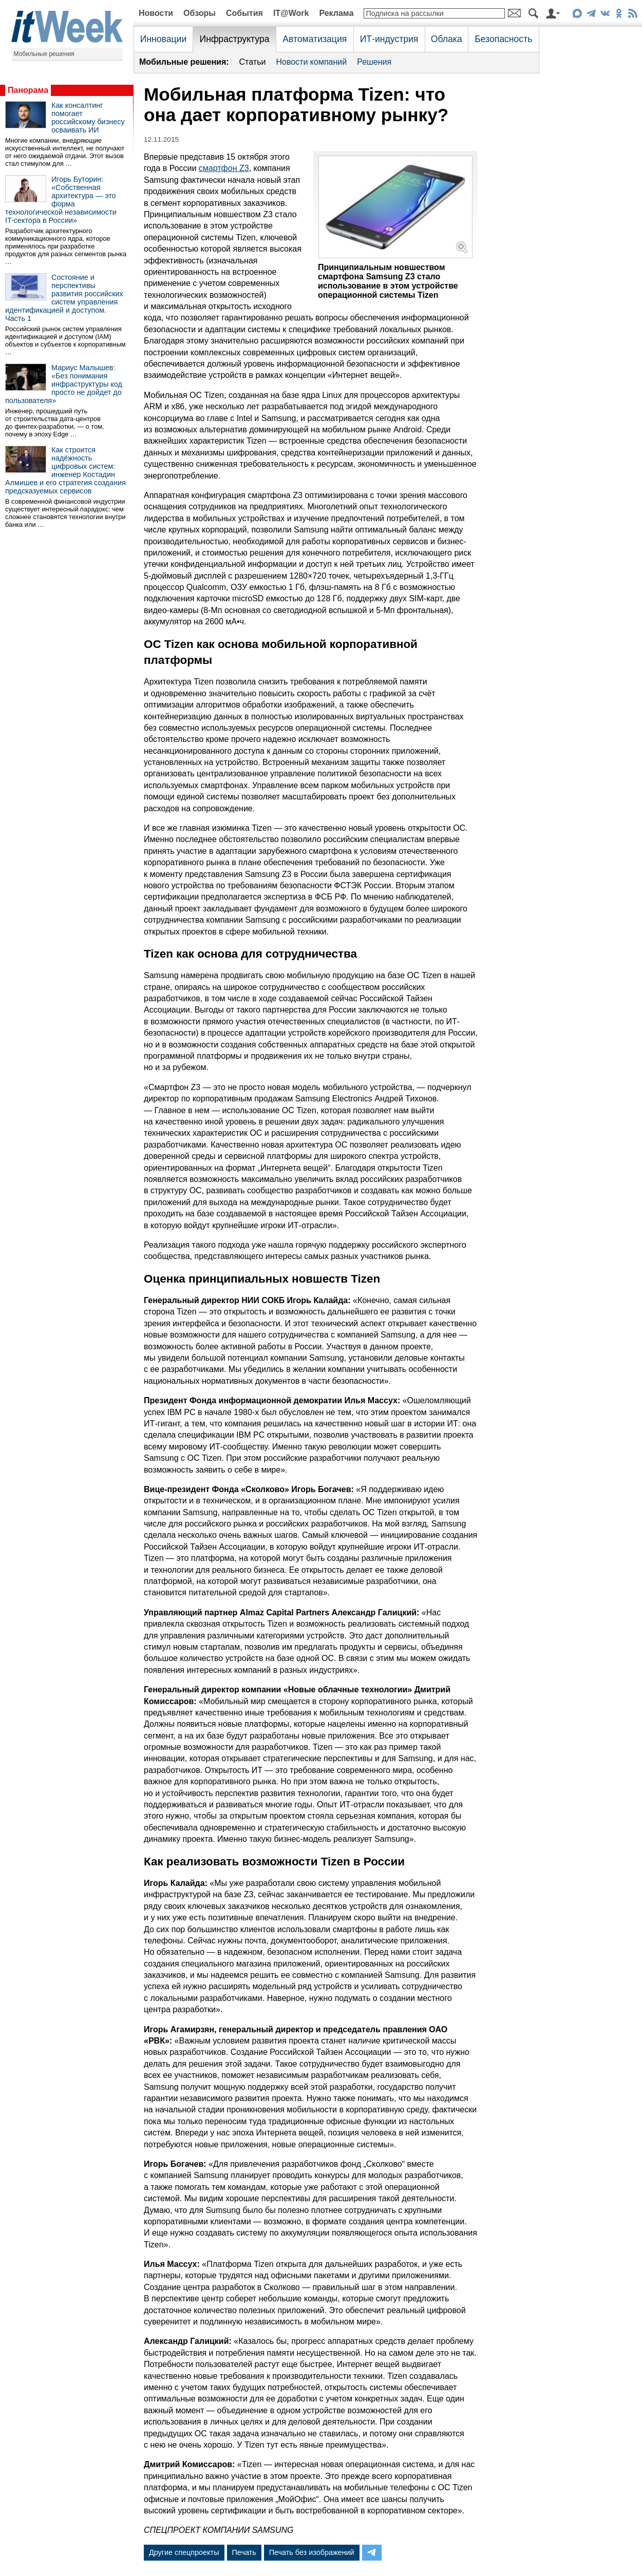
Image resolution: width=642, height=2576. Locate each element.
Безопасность (503, 39)
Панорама (28, 90)
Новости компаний (311, 62)
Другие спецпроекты (184, 2552)
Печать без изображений (311, 2552)
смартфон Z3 (224, 168)
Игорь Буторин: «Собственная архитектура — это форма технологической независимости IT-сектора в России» (61, 199)
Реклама (336, 13)
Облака (446, 39)
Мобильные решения (44, 54)
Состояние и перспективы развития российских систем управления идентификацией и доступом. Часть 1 (64, 297)
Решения (374, 62)
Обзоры (199, 13)
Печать (244, 2552)
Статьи (252, 62)
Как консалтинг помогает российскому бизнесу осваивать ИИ (88, 117)
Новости (156, 13)
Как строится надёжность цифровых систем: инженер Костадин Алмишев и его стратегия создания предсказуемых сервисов (65, 470)
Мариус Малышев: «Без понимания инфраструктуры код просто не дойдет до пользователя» (63, 384)
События (244, 13)
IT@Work (291, 13)
